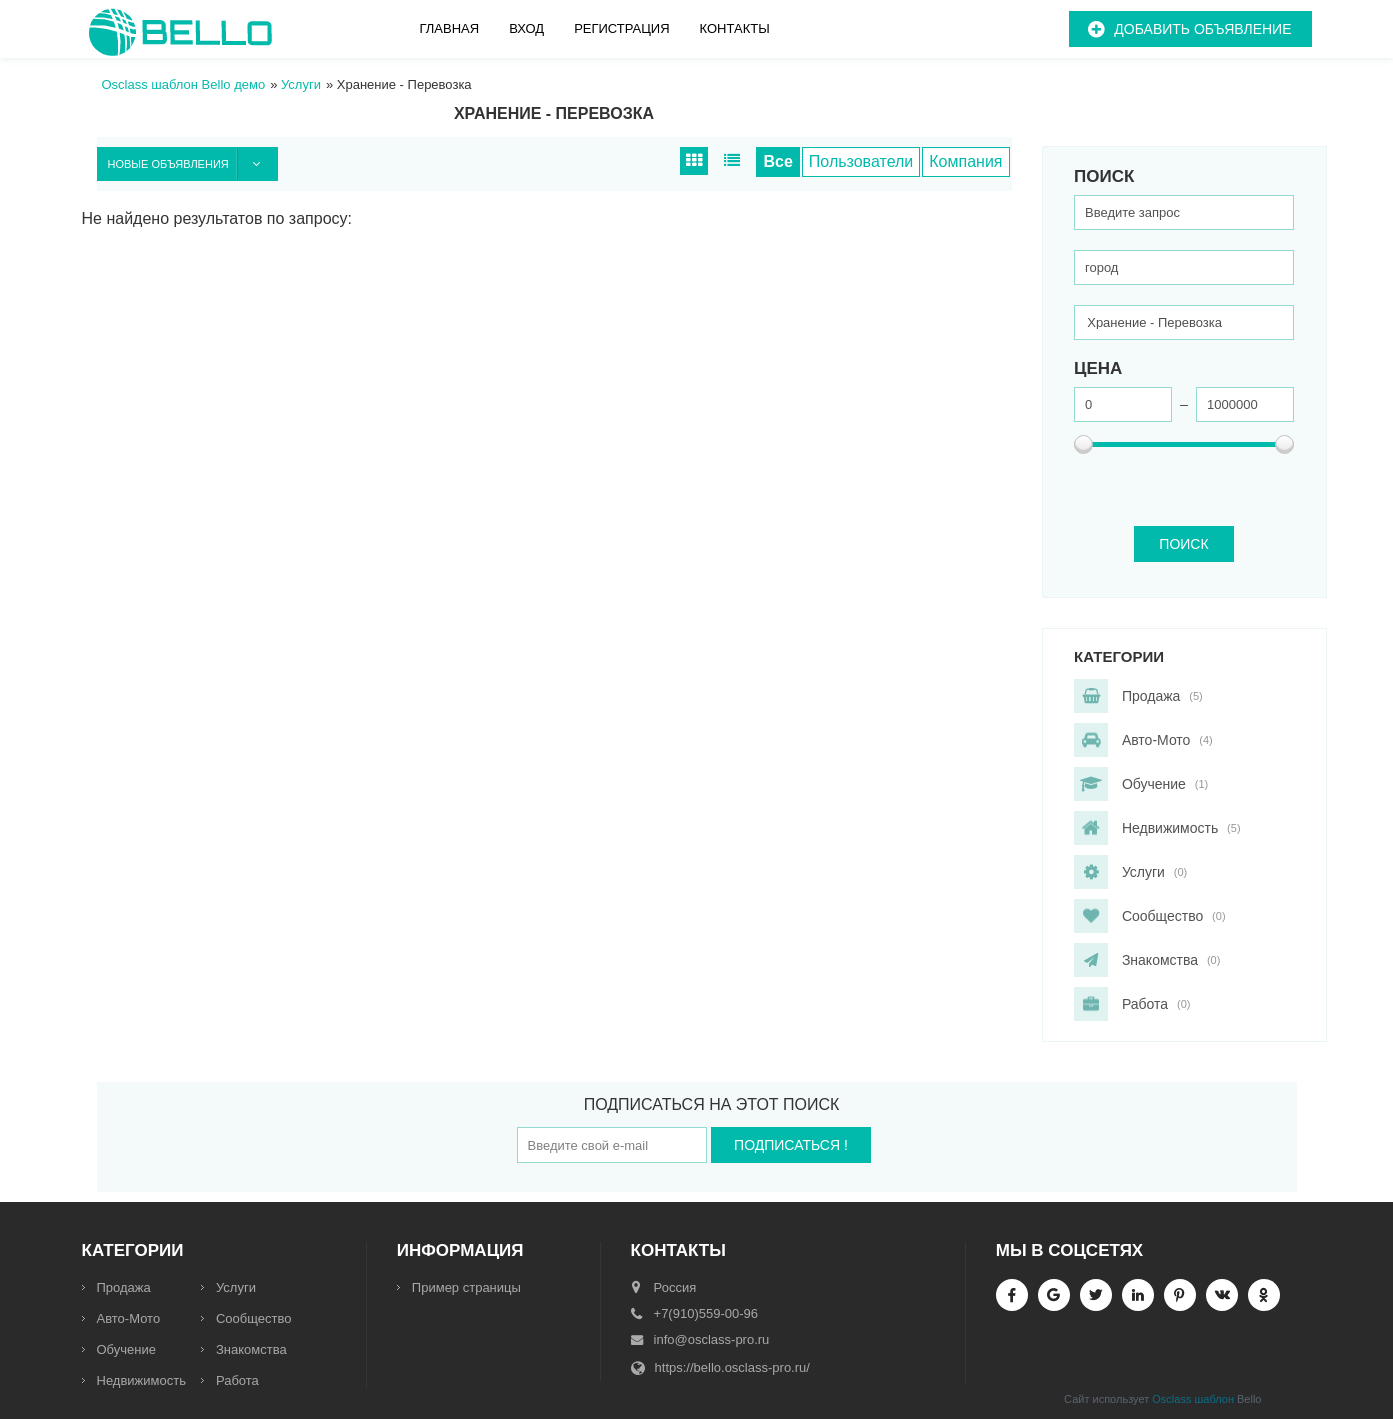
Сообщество (254, 1318)
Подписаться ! (791, 1145)
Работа (237, 1380)
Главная (450, 28)
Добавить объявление (1202, 29)
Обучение (126, 1349)
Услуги (236, 1287)
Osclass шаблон (1193, 1399)
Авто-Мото (129, 1318)
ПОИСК (1183, 544)
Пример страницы (466, 1287)
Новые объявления (192, 164)
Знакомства (251, 1349)
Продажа (124, 1287)
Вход (526, 28)
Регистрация (621, 28)
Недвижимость (141, 1380)
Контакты (735, 28)
